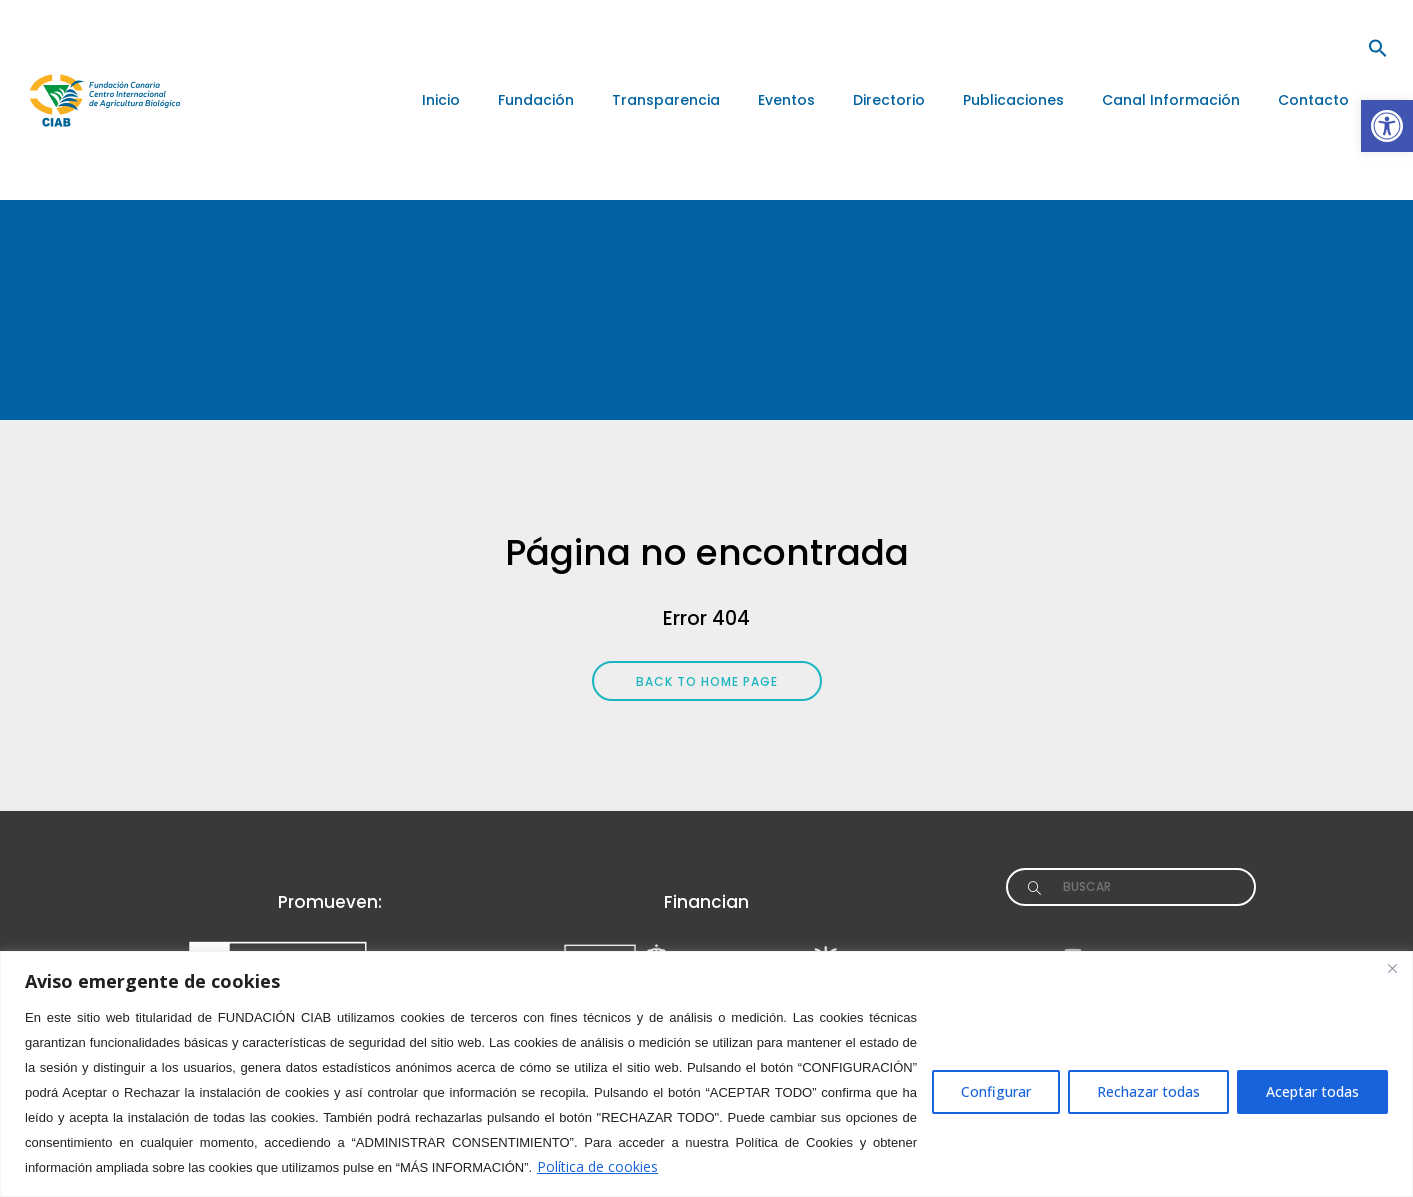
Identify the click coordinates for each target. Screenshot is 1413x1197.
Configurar (996, 1091)
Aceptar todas (1312, 1091)
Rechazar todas (1148, 1091)
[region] (706, 1074)
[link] (1387, 126)
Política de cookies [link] (597, 1166)
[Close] (1392, 968)
